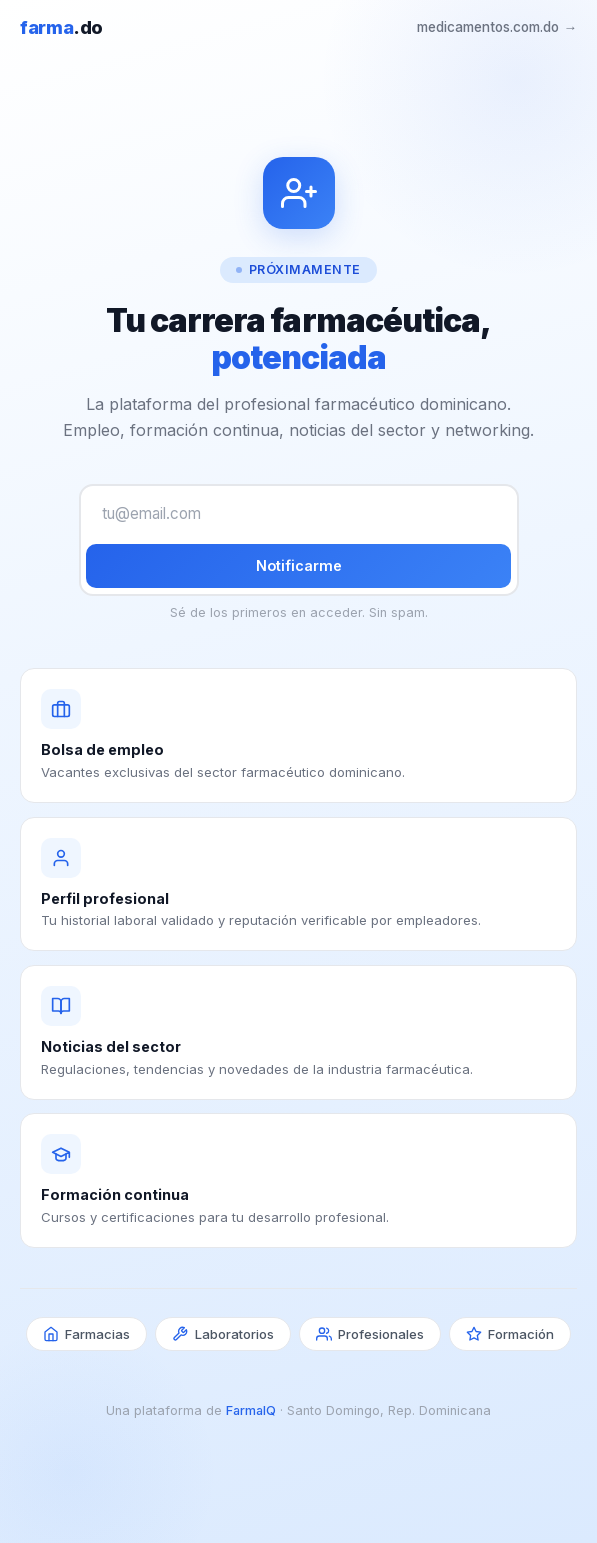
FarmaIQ (251, 1410)
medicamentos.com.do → (497, 27)
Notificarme (299, 565)
